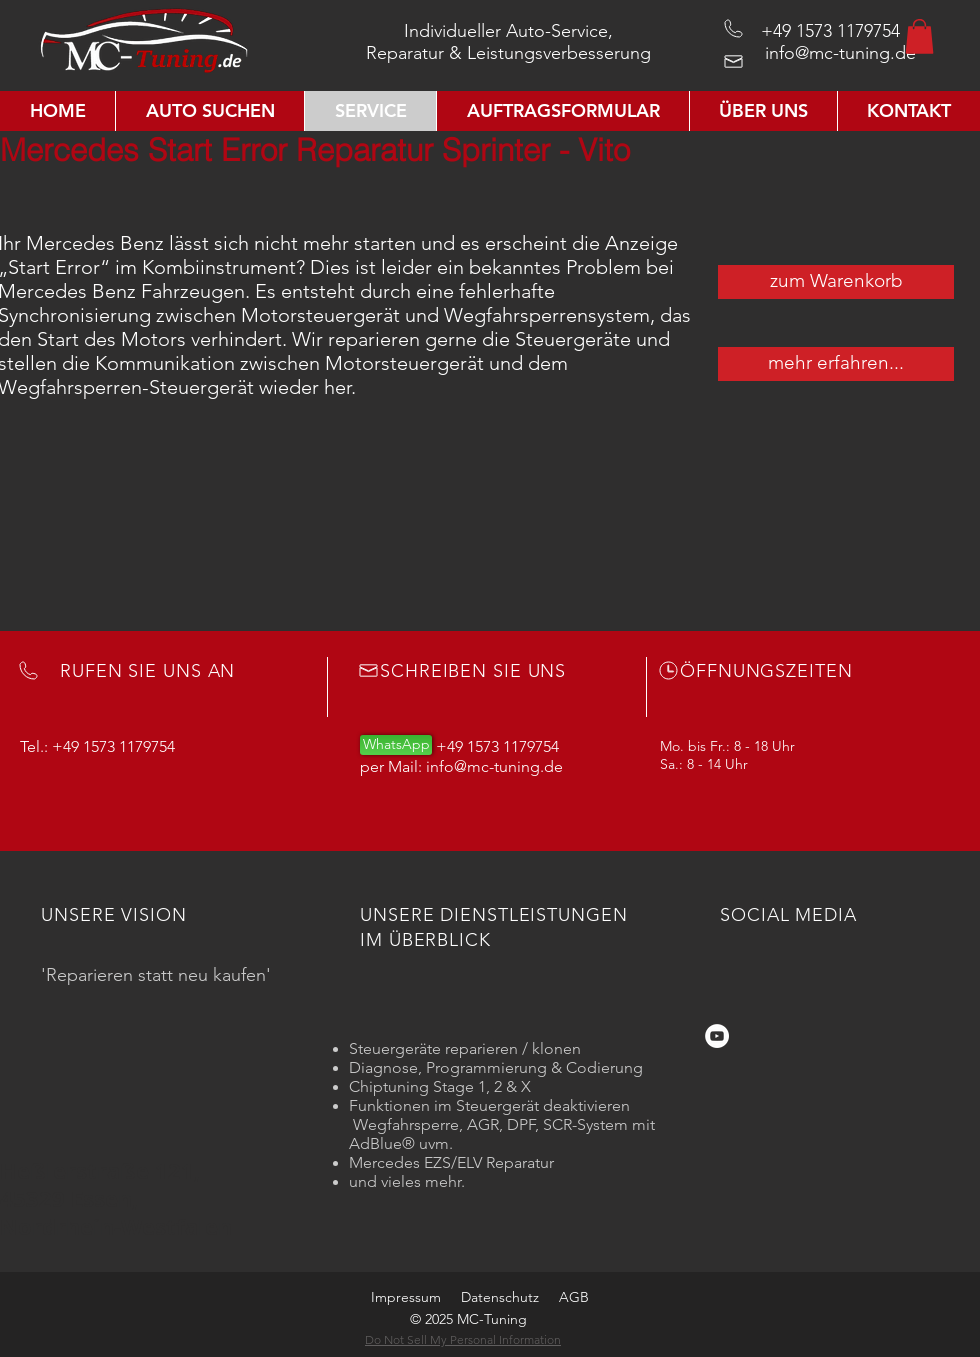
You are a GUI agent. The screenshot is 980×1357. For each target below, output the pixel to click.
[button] (919, 36)
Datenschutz (500, 1297)
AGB (574, 1297)
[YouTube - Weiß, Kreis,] (717, 1036)
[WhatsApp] (396, 745)
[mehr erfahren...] (836, 364)
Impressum (406, 1297)
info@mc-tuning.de (840, 53)
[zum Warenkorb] (836, 282)
